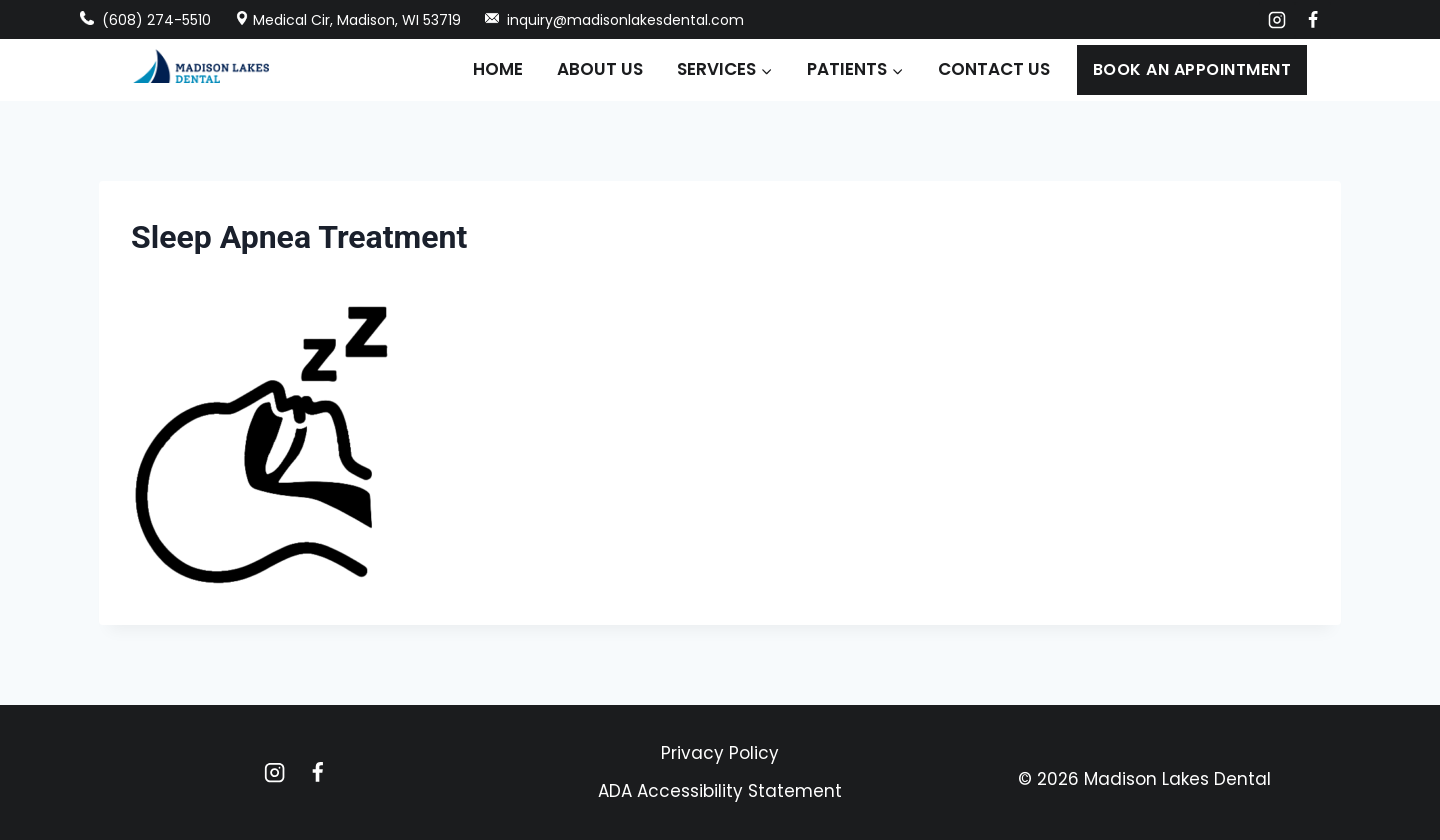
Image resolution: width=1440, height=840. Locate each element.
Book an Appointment (1192, 69)
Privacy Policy (720, 753)
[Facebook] (1313, 20)
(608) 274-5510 (145, 20)
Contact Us (994, 69)
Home (498, 69)
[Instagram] (1277, 20)
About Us (600, 69)
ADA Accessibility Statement (720, 791)
